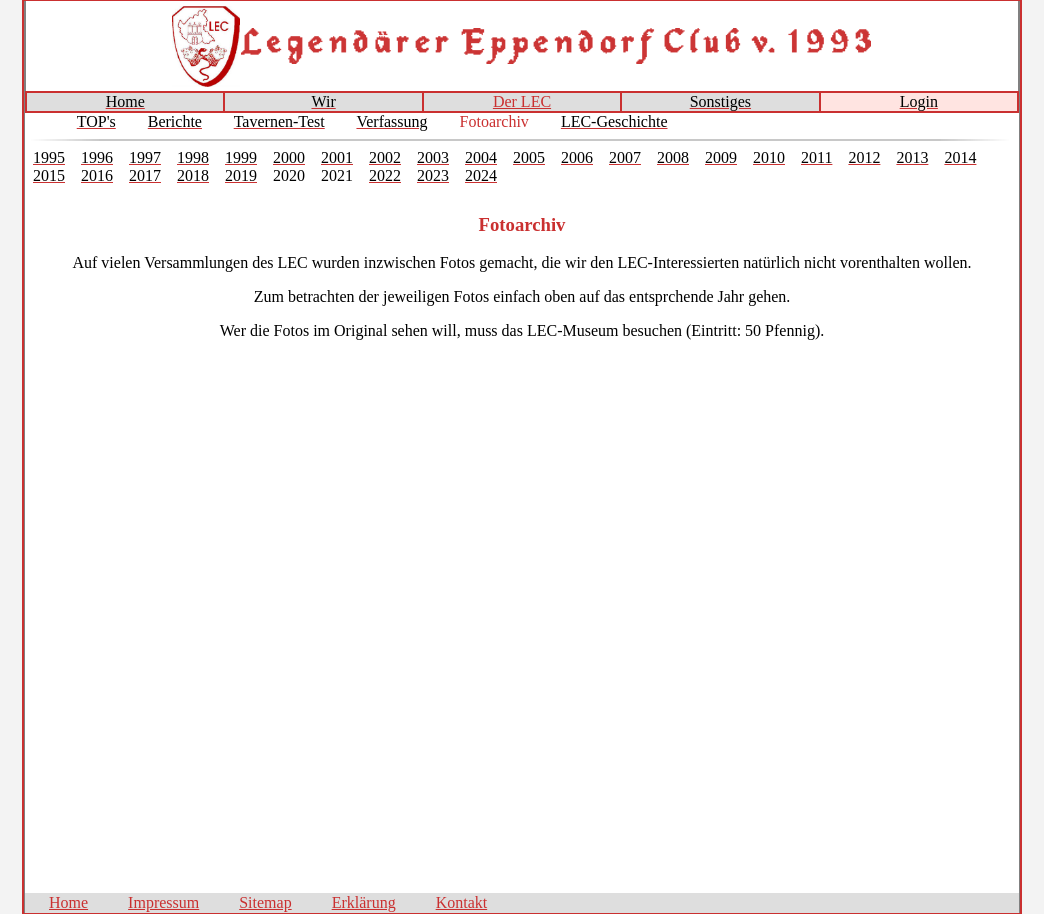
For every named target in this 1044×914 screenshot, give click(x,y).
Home (68, 902)
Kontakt (462, 902)
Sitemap (265, 902)
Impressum (163, 902)
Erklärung (364, 902)
